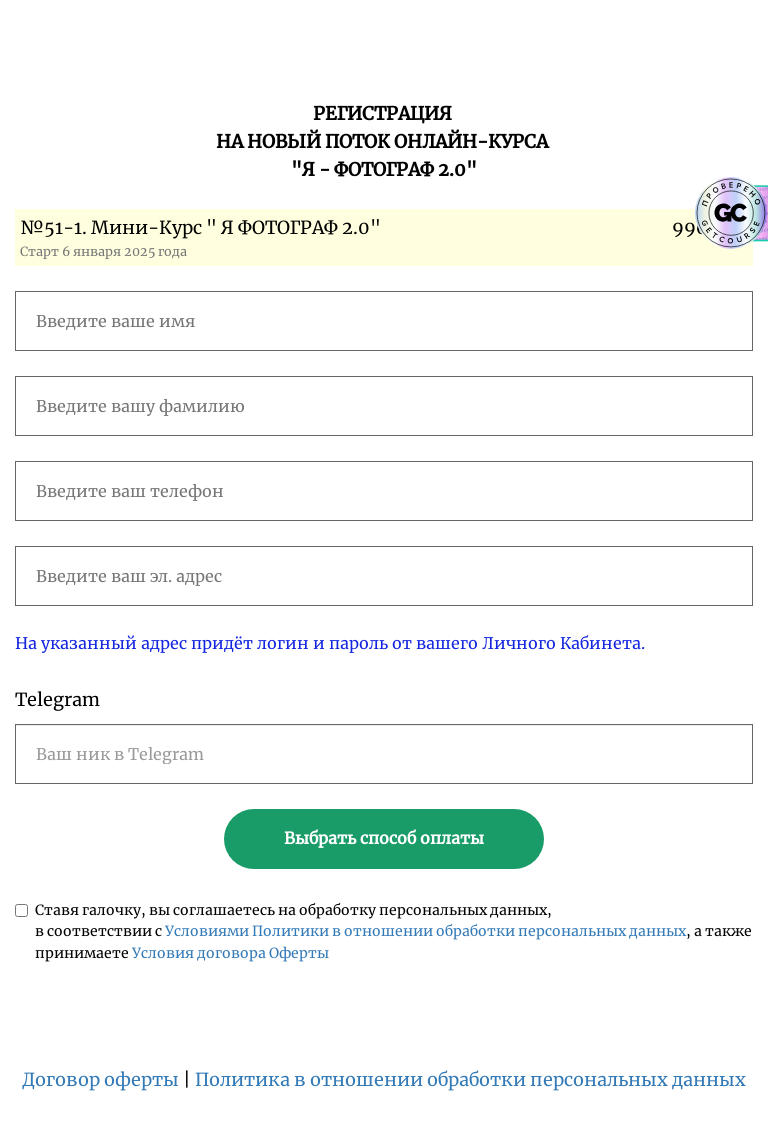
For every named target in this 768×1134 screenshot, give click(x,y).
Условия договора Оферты (230, 953)
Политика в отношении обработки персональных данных (470, 1079)
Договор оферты (100, 1079)
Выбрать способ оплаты (384, 838)
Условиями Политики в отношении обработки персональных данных (425, 931)
